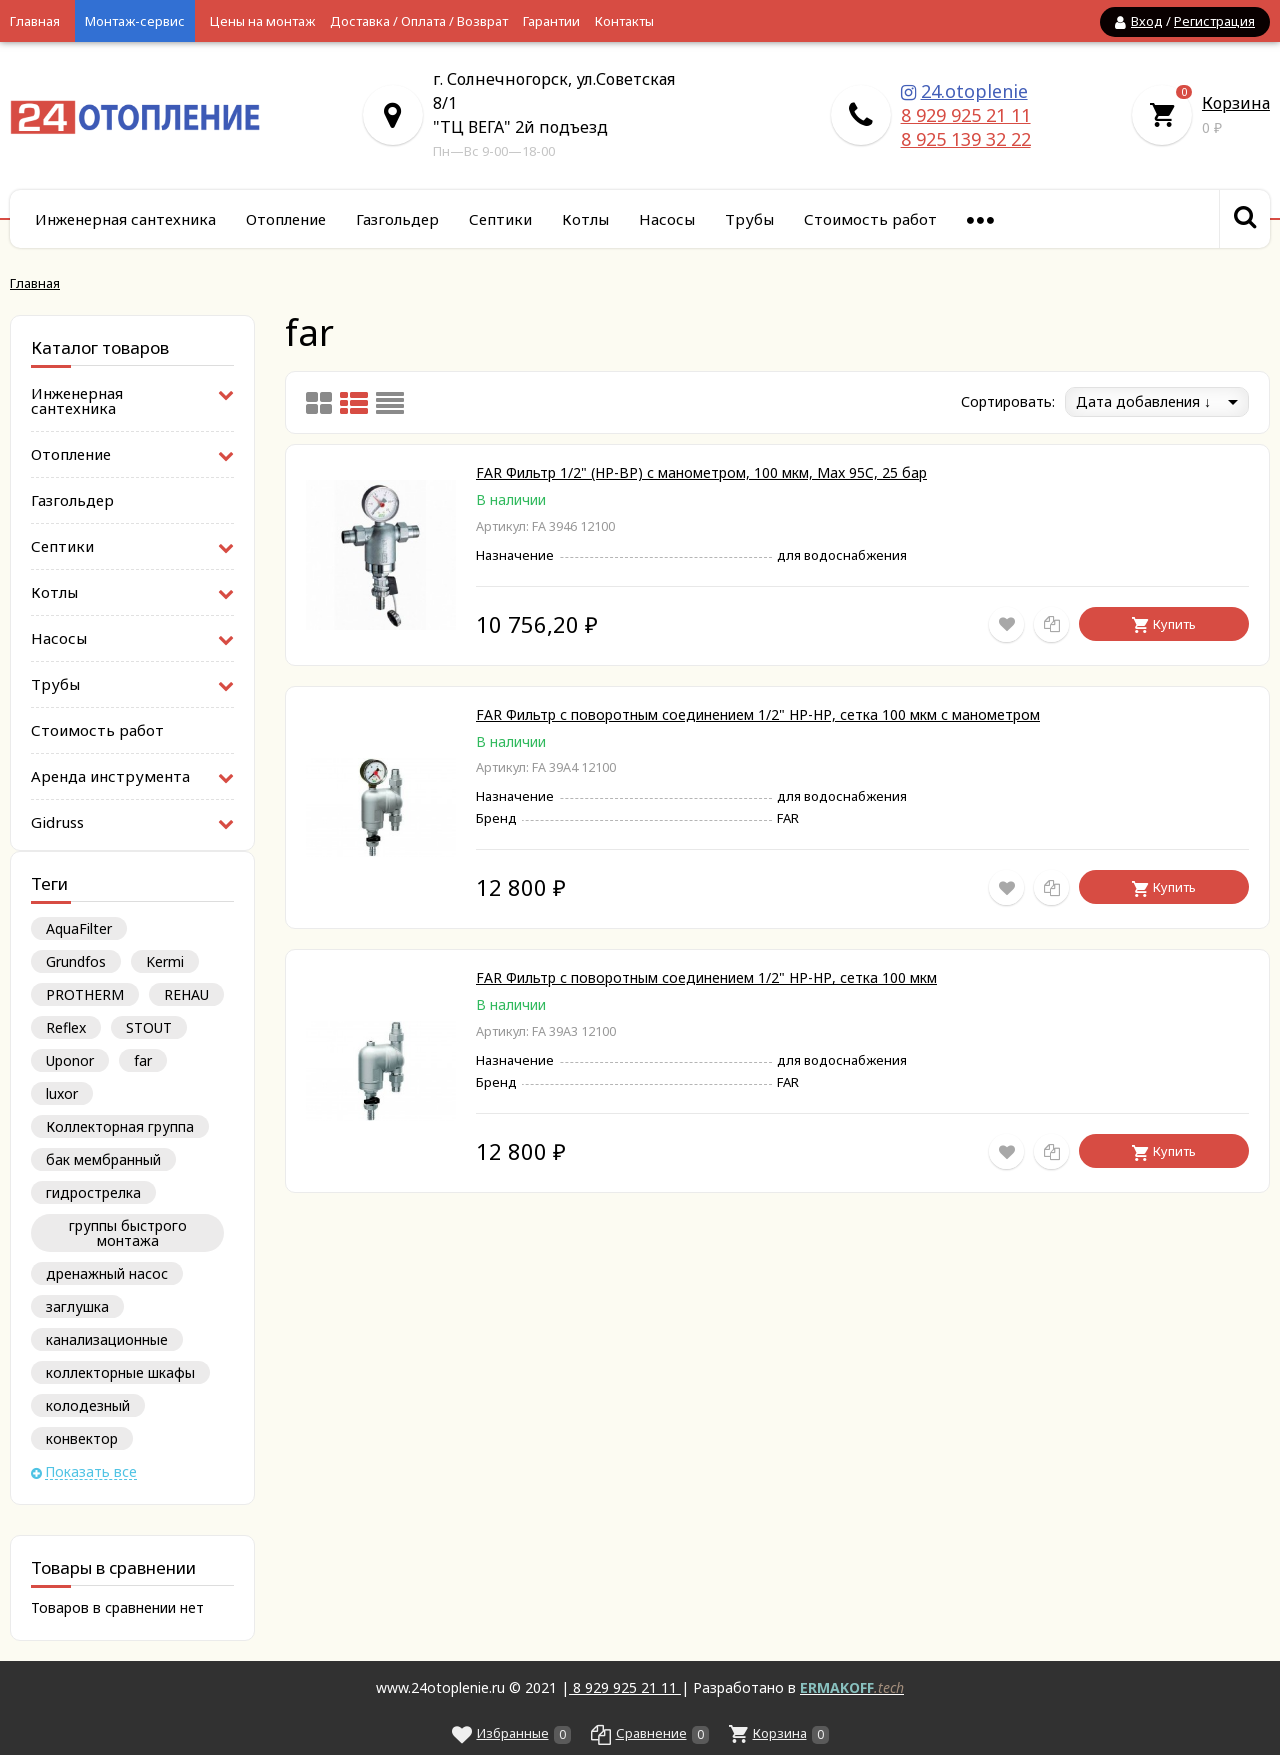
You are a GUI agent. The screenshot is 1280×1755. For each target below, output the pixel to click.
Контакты (624, 21)
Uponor (70, 1060)
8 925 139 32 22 (966, 139)
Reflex (66, 1027)
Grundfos (76, 961)
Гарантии (551, 21)
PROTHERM (85, 994)
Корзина (1236, 103)
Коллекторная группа (120, 1126)
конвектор (82, 1438)
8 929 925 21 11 (966, 115)
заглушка (77, 1306)
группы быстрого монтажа (128, 1233)
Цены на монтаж (262, 21)
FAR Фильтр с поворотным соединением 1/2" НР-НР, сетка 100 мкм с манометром (758, 714)
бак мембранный (103, 1159)
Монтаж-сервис (135, 21)
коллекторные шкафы (120, 1372)
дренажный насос (107, 1273)
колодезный (88, 1405)
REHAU (186, 994)
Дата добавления (1143, 401)
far (143, 1060)
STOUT (149, 1027)
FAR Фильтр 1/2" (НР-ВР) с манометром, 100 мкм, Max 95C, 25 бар (701, 472)
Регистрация (1214, 21)
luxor (62, 1093)
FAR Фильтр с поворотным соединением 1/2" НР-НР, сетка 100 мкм (706, 977)
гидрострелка (93, 1192)
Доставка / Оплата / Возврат (419, 21)
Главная (35, 21)
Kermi (165, 961)
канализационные (107, 1339)
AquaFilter (79, 928)
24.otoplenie (974, 91)
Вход (1147, 21)
